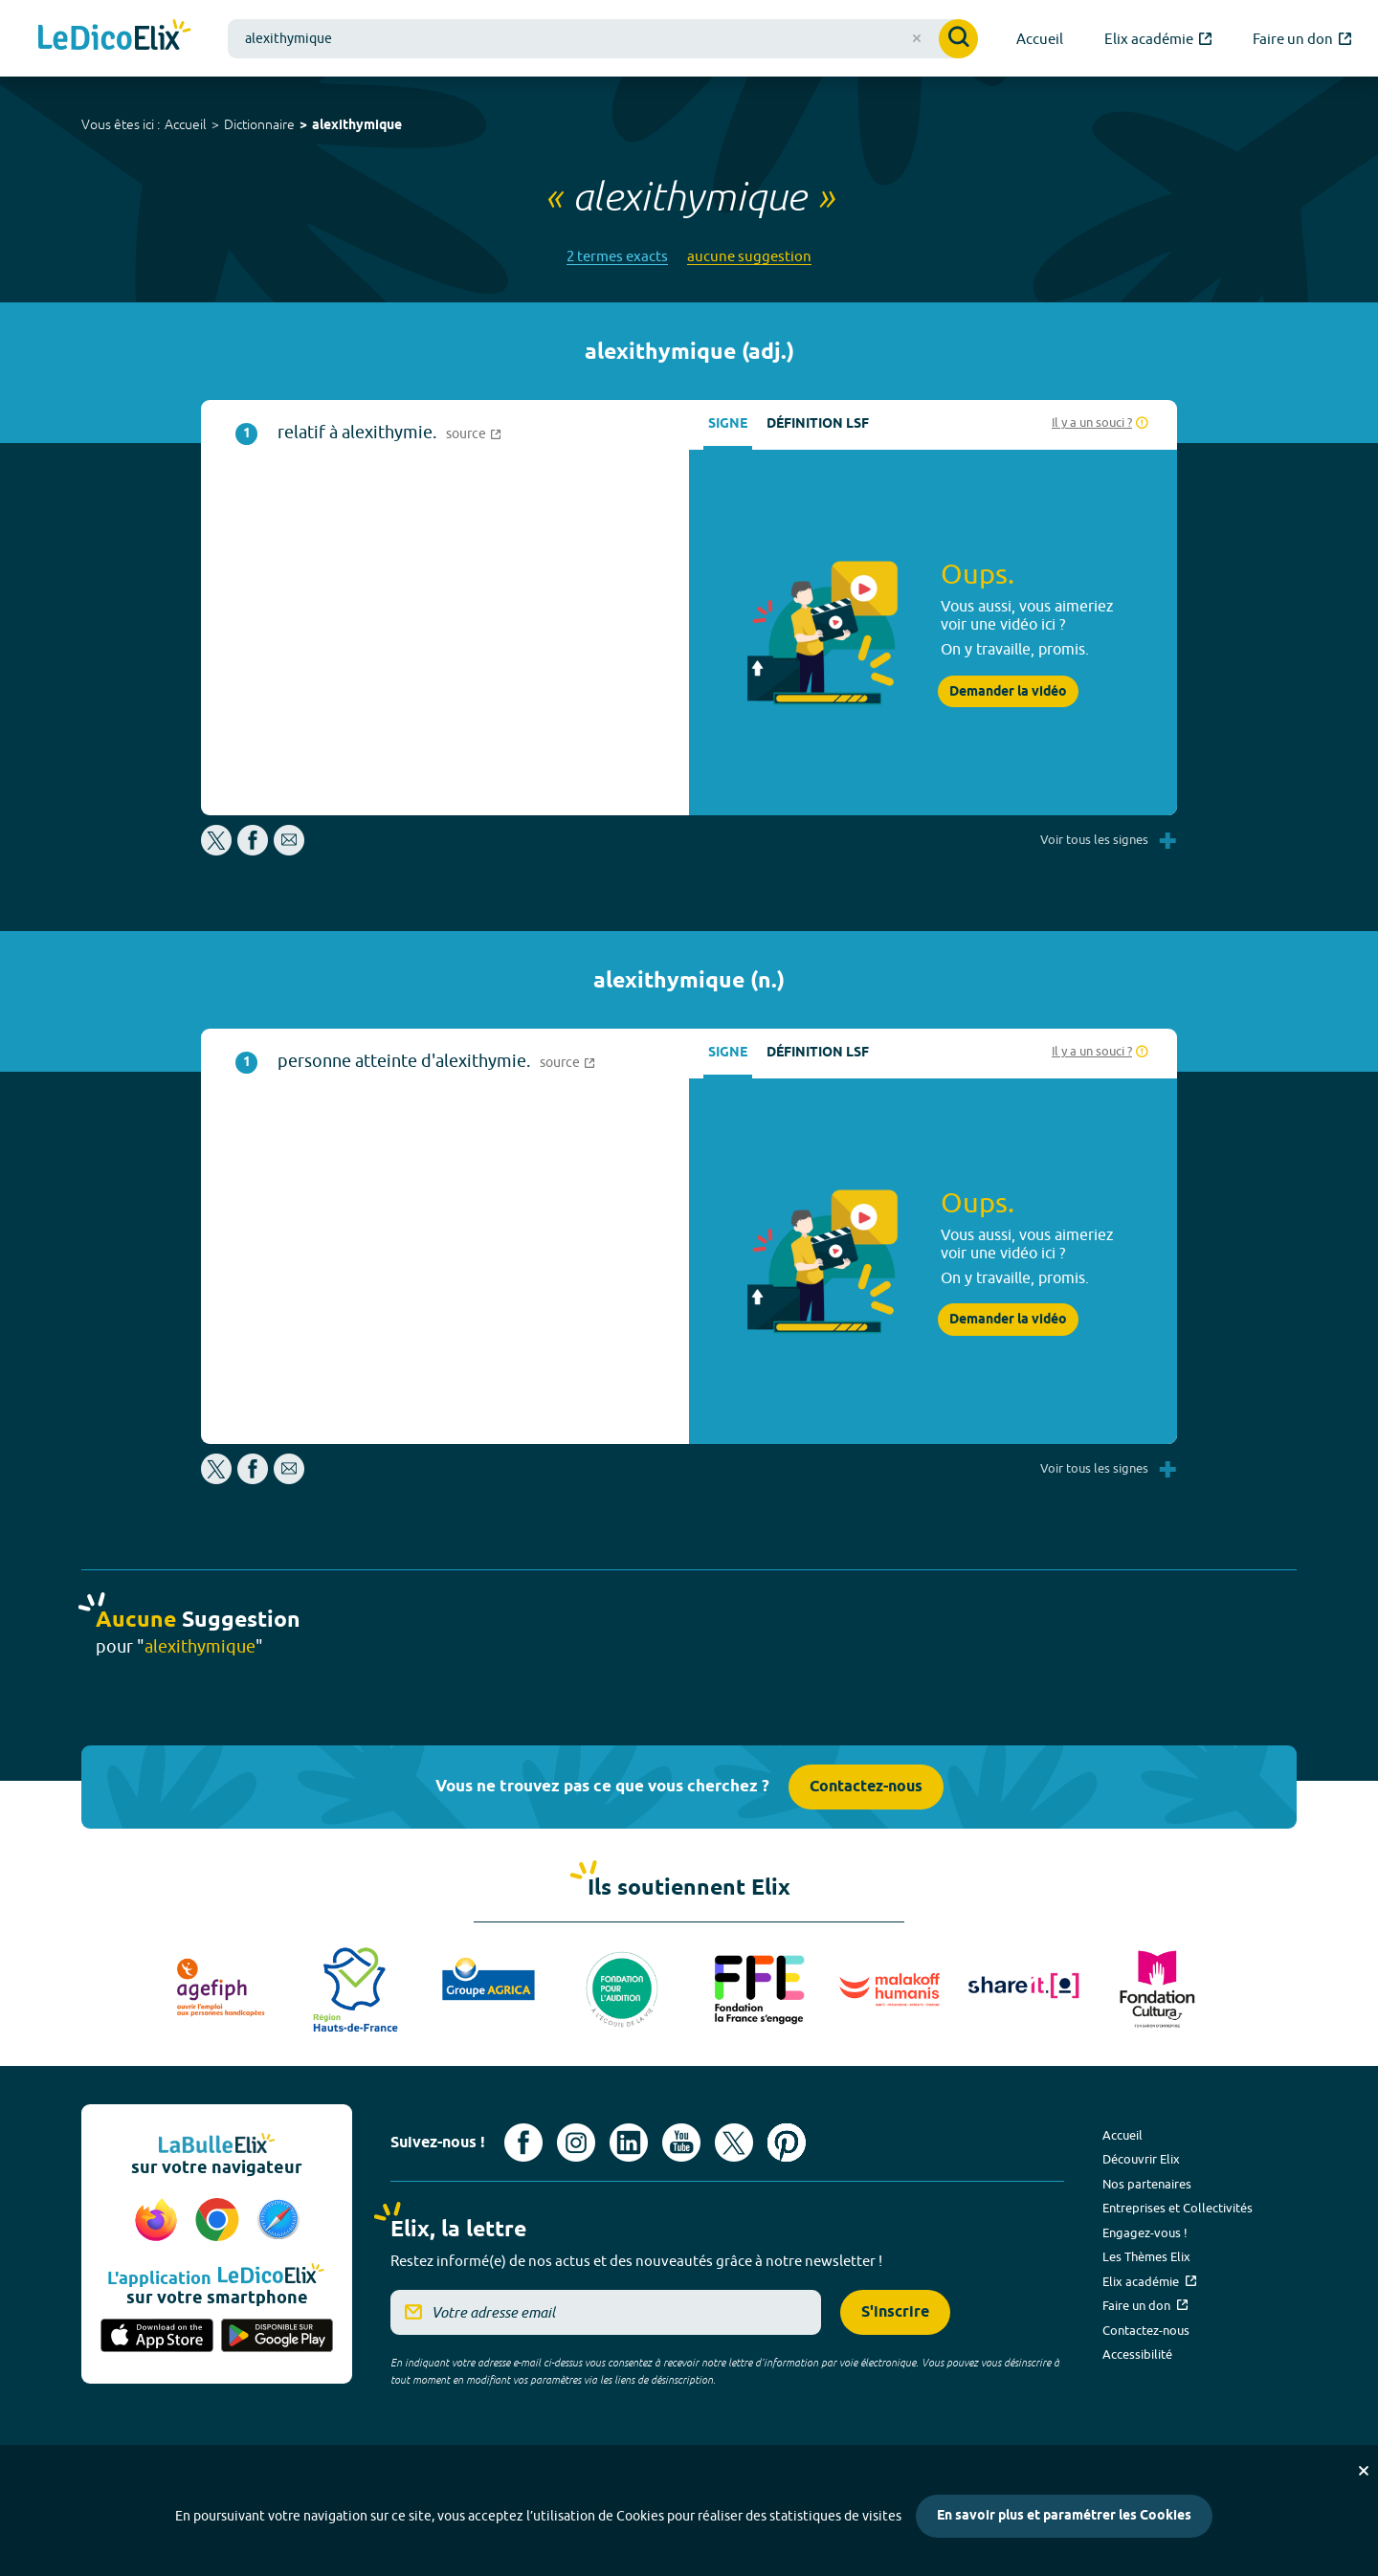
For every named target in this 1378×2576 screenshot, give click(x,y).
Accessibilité (1137, 2354)
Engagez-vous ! (1145, 2232)
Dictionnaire (259, 124)
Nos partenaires (1146, 2183)
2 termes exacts (617, 256)
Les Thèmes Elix (1146, 2256)
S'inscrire (895, 2312)
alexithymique (357, 126)
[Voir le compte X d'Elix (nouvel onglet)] (734, 2142)
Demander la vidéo (1008, 691)
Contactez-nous (866, 1787)
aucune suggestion (749, 256)
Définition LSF (818, 424)
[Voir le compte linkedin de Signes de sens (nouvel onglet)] (629, 2142)
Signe (727, 424)
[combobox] (603, 38)
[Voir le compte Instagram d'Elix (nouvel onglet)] (576, 2142)
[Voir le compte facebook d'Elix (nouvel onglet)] (523, 2142)
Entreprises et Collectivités (1177, 2207)
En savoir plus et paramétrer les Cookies (1064, 2516)
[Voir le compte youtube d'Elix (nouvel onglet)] (681, 2142)
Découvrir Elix (1141, 2158)
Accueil (186, 124)
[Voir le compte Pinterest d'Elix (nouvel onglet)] (786, 2142)
